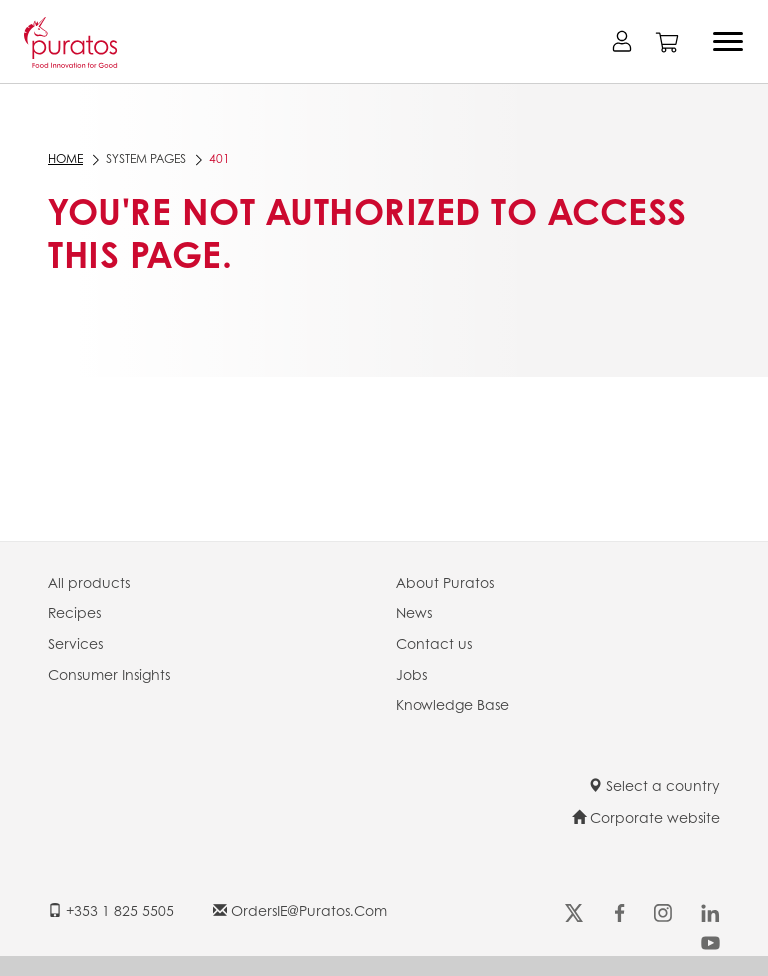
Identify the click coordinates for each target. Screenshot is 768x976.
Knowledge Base (452, 704)
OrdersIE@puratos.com (300, 910)
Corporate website (646, 817)
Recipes (74, 612)
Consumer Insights (109, 674)
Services (75, 643)
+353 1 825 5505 (111, 910)
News (414, 612)
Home (65, 158)
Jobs (411, 674)
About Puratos (445, 582)
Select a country (654, 785)
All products (89, 582)
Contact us (434, 643)
